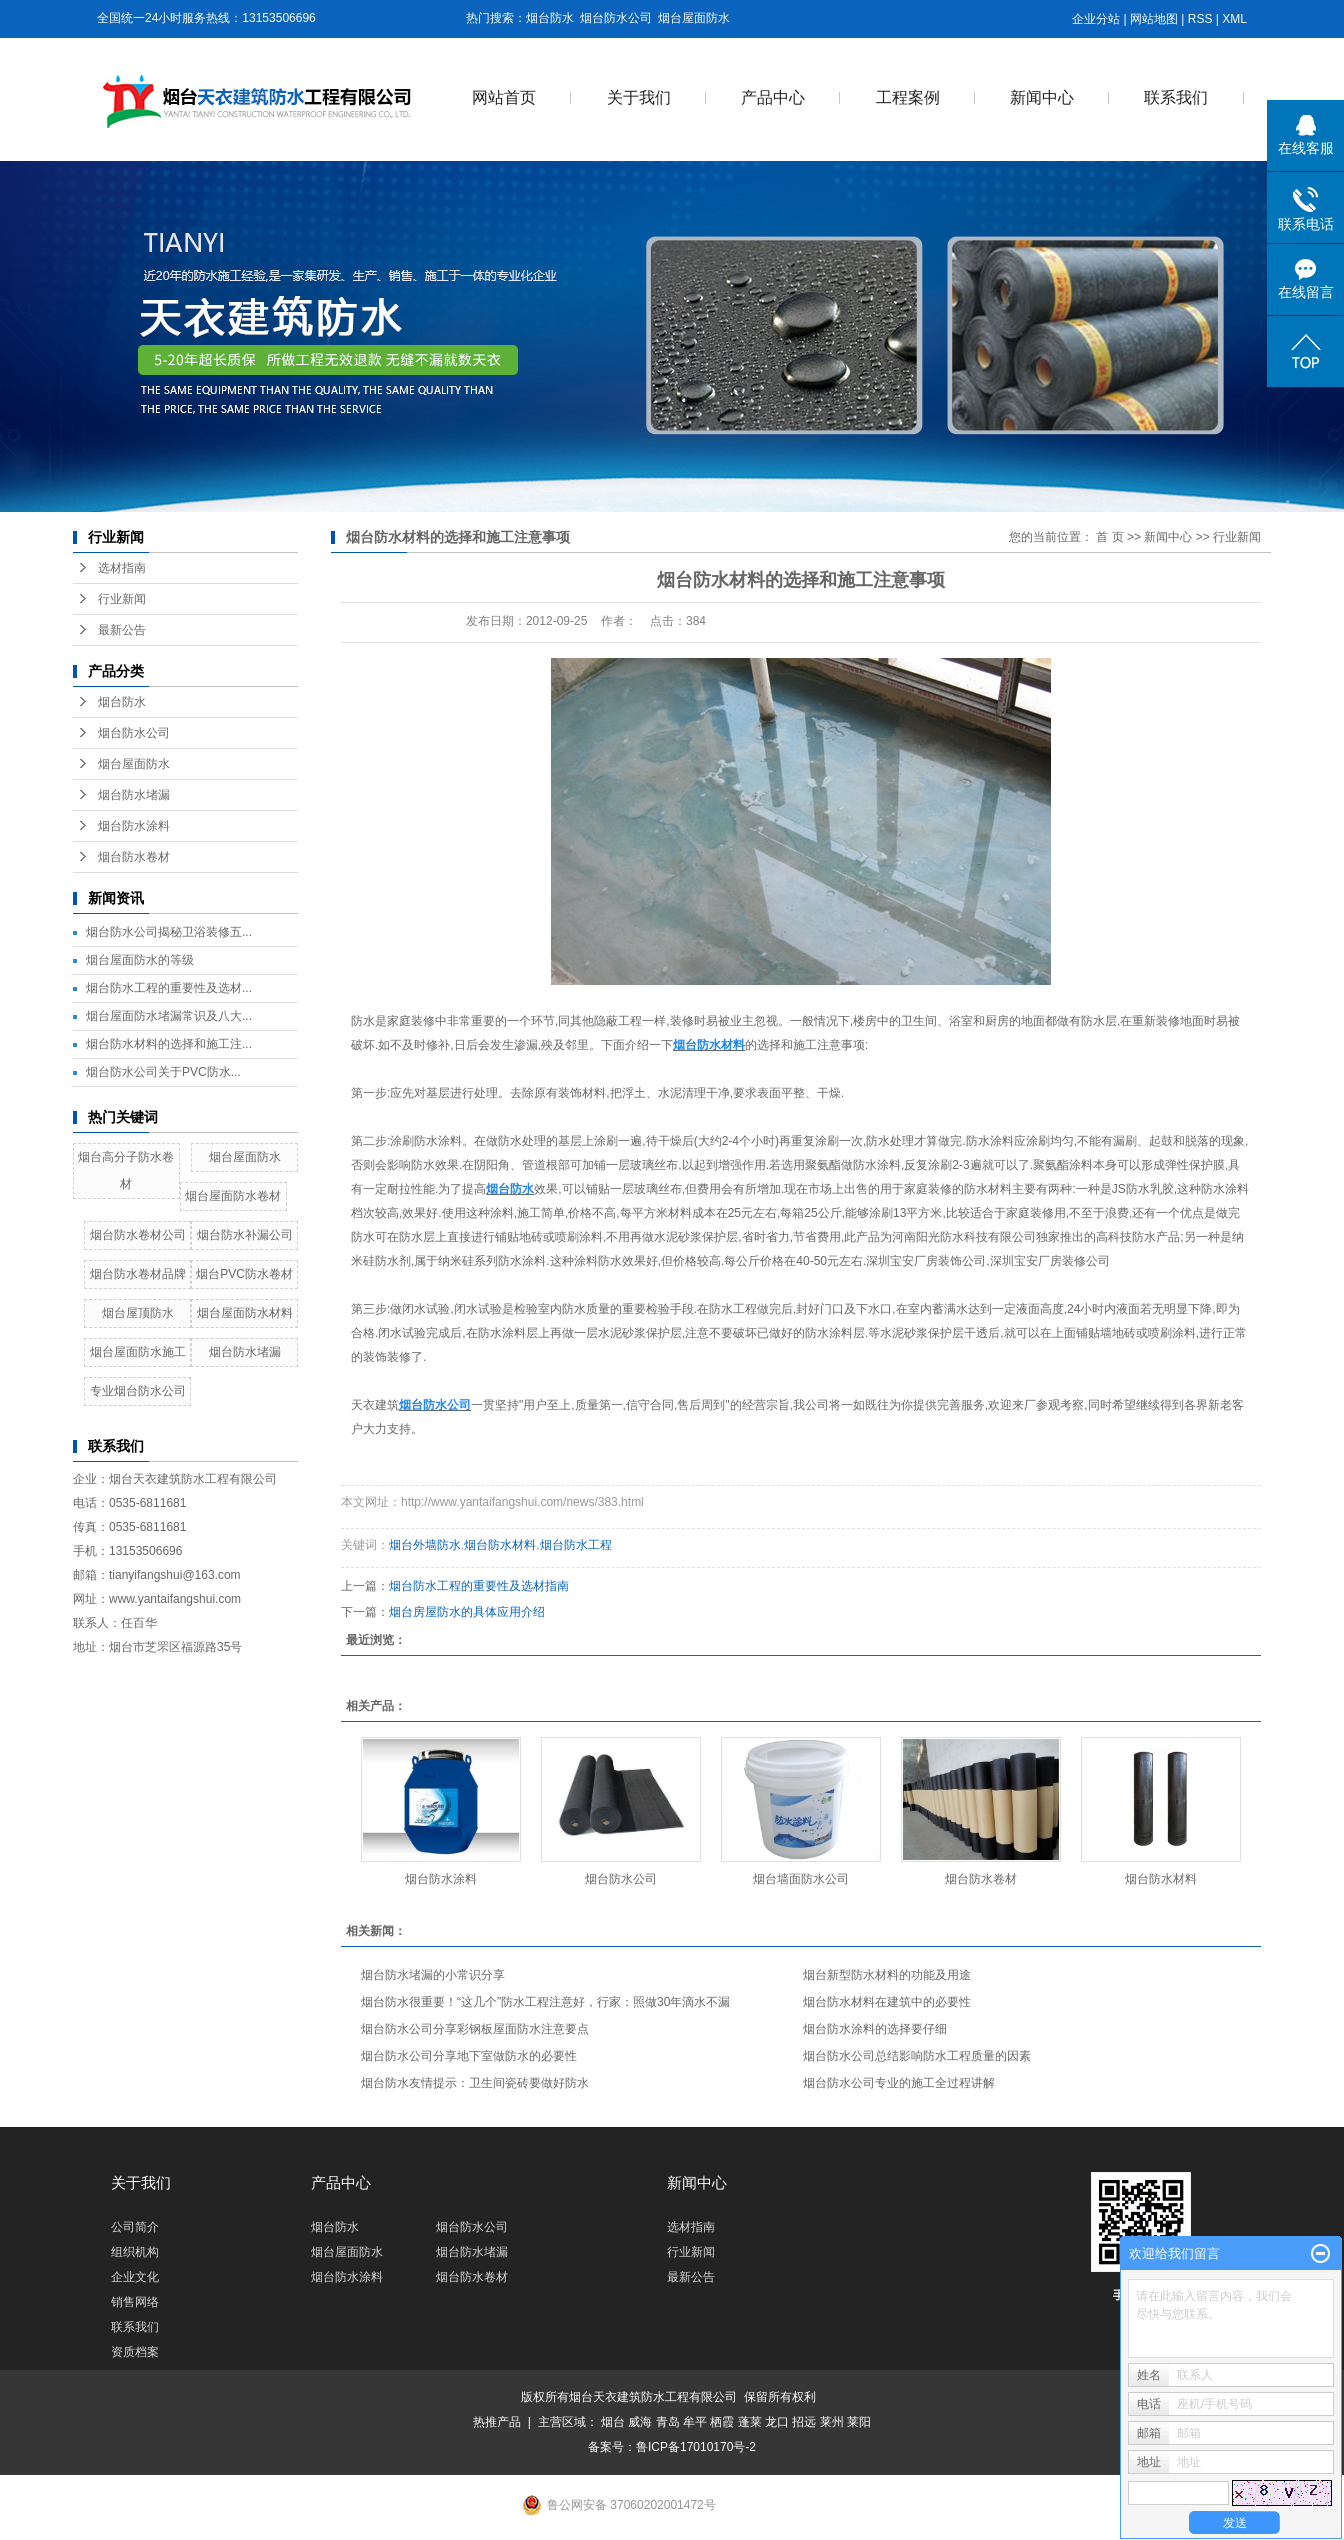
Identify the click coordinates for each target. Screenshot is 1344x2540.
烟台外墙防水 (425, 1545)
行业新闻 (122, 599)
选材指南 (122, 568)
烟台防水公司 (616, 18)
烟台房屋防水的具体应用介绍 (467, 1612)
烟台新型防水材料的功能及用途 (887, 1975)
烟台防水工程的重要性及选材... (169, 988)
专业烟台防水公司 (138, 1391)
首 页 (1109, 537)
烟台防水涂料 (134, 826)
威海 (640, 2422)
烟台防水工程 (576, 1545)
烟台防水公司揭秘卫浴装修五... (169, 932)
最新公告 (122, 630)
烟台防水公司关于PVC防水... (163, 1072)
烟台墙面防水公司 (801, 1879)
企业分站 (1096, 19)
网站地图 (1154, 19)
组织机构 (135, 2252)
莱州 (832, 2422)
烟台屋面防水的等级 (140, 960)
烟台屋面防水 (694, 18)
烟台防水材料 (500, 1545)
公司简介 (135, 2227)
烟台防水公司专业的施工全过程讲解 (899, 2083)
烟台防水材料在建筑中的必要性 (887, 2002)
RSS (1200, 19)
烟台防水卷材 (134, 857)
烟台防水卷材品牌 (138, 1274)
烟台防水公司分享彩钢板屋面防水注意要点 (475, 2029)
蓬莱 (750, 2422)
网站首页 (504, 97)
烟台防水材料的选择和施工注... (169, 1044)
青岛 (668, 2422)
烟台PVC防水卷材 (244, 1274)
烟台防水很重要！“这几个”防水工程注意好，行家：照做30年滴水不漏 (545, 2002)
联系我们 (1176, 97)
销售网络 (135, 2302)
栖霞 (722, 2422)
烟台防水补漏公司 (245, 1235)
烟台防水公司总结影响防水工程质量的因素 (917, 2056)
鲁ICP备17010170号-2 (696, 2447)
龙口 (777, 2422)
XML (1234, 19)
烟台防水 (550, 18)
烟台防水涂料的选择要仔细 (875, 2029)
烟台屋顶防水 (138, 1313)
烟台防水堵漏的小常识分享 (433, 1975)
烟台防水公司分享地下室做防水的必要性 (469, 2056)
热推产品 (497, 2422)
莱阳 (859, 2422)
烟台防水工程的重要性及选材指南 (479, 1586)
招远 (804, 2422)
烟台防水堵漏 (134, 795)
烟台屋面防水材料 (245, 1313)
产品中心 (773, 97)
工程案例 (908, 97)
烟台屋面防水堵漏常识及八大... (169, 1016)
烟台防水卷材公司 (138, 1235)
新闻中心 (1042, 97)
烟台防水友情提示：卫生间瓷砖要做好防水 (475, 2083)
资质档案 (135, 2352)
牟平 (695, 2422)
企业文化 (135, 2277)
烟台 (613, 2422)
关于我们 (639, 97)
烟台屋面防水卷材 (233, 1196)
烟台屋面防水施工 (138, 1352)
